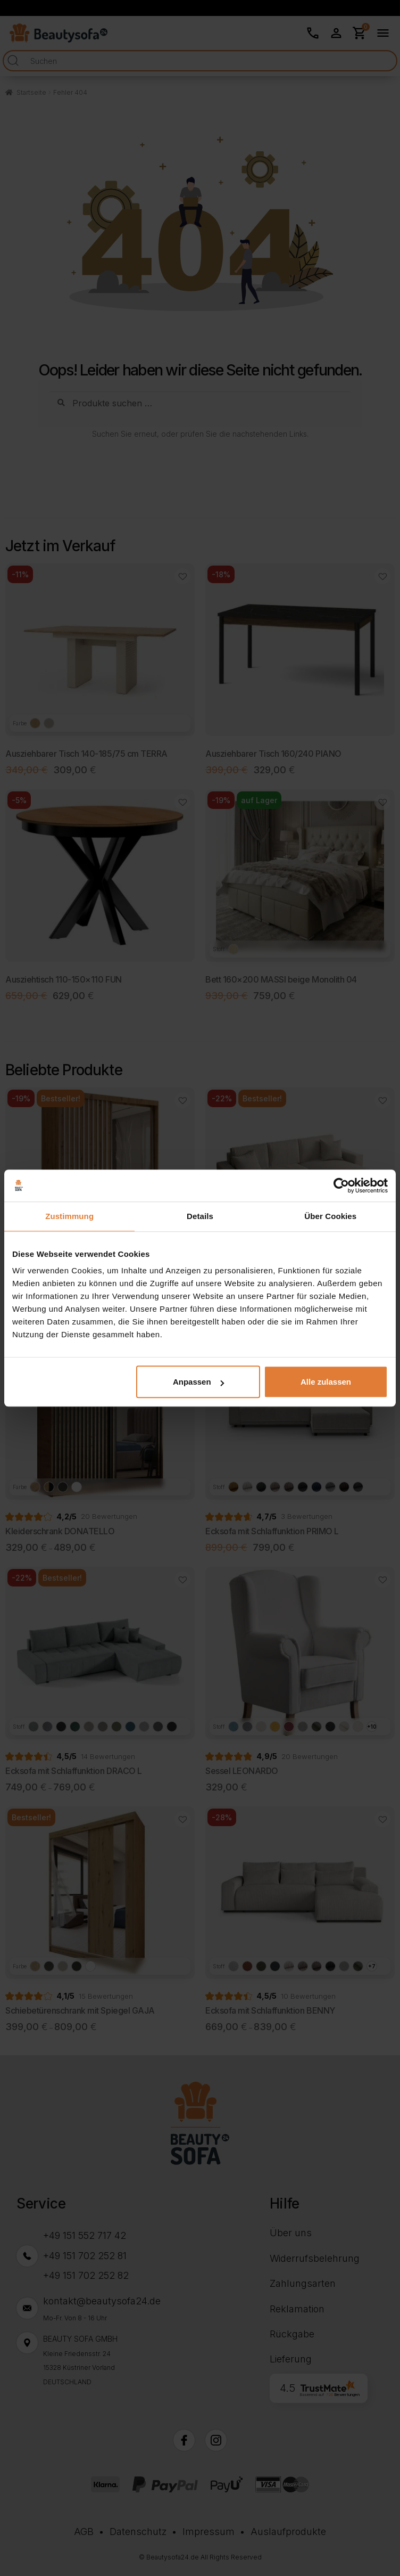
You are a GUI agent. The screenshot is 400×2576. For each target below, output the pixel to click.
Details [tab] (200, 1216)
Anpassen (198, 1381)
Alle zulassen (326, 1381)
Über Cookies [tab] (330, 1216)
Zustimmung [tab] (69, 1216)
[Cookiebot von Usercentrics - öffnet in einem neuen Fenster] (341, 1185)
